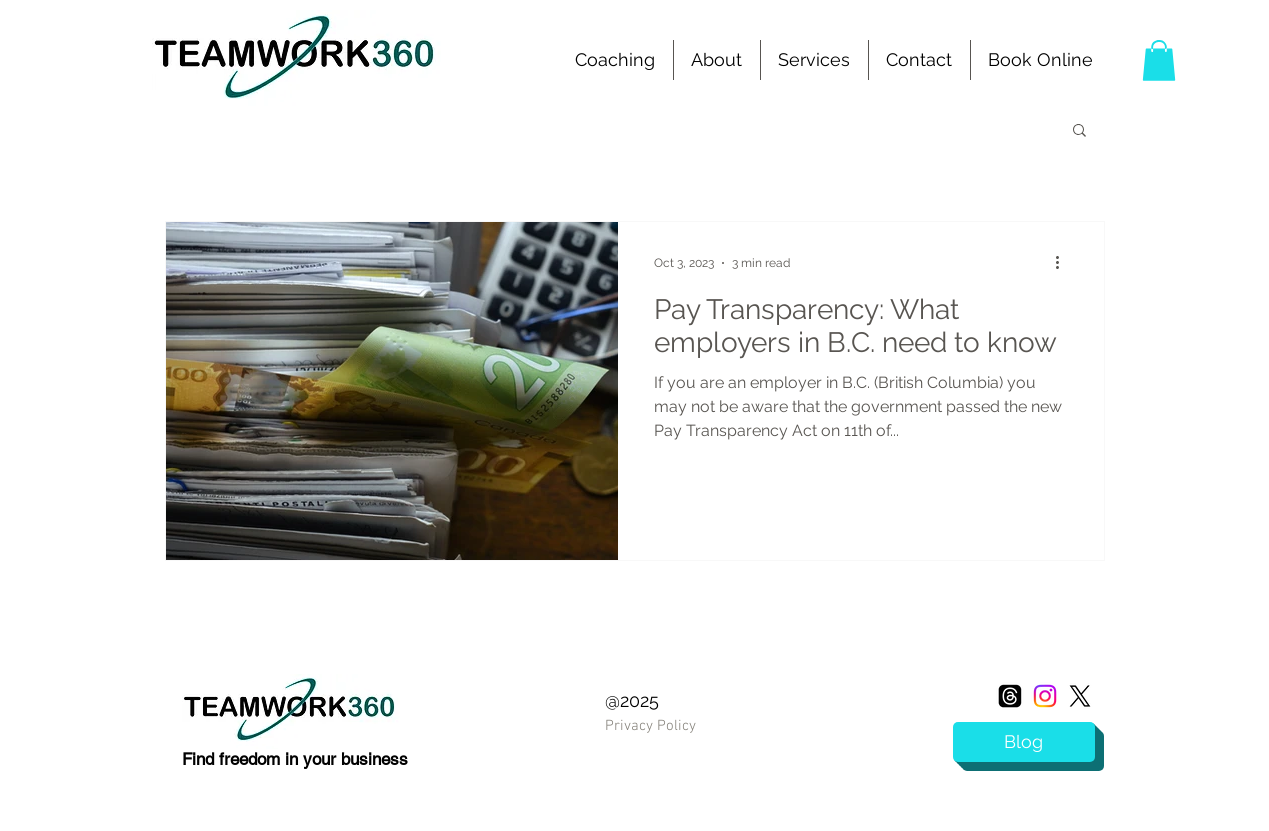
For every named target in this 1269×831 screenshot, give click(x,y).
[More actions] (1065, 263)
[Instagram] (1045, 696)
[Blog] (1024, 742)
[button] (814, 60)
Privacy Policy (650, 726)
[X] (1080, 696)
